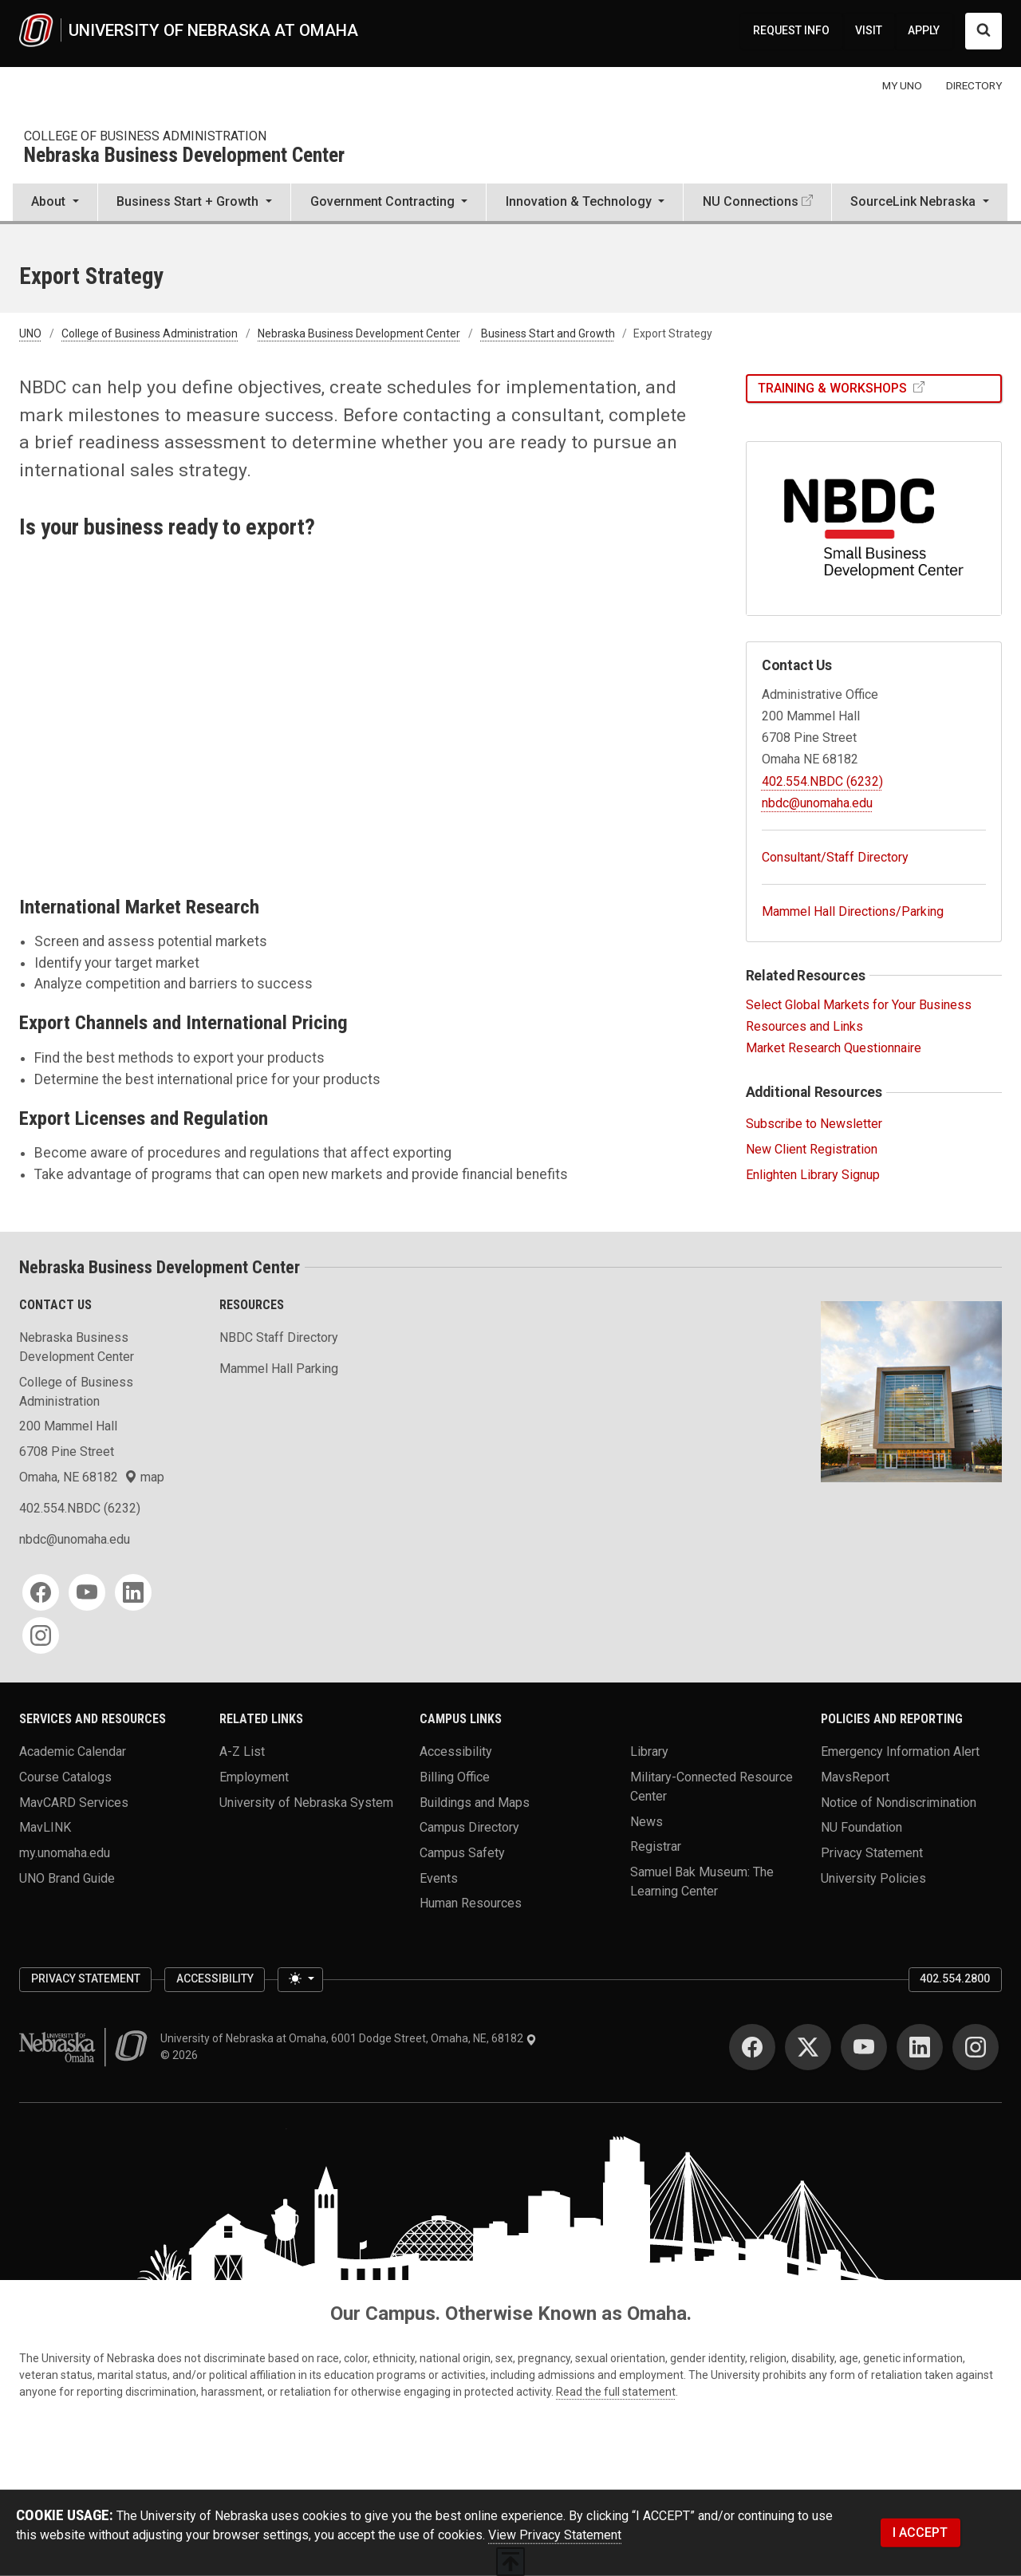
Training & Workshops (834, 388)
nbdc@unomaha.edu (817, 803)
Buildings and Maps (475, 1801)
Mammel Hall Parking (278, 1368)
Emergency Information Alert (900, 1751)
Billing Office (455, 1777)
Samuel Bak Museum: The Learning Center (702, 1881)
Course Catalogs (65, 1777)
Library (649, 1751)
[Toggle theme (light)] (300, 1980)
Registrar (655, 1846)
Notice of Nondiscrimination (898, 1801)
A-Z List (242, 1751)
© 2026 (181, 2055)
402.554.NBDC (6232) (822, 781)
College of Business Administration (145, 136)
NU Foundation (861, 1827)
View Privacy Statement (554, 2534)
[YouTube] (87, 1592)
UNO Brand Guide (67, 1877)
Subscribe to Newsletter (814, 1123)
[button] (55, 203)
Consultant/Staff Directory (835, 857)
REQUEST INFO (791, 30)
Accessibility (456, 1751)
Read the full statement (616, 2391)
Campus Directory (469, 1827)
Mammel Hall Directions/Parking (853, 911)
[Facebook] (40, 1592)
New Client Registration (811, 1149)
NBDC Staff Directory (278, 1337)
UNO (30, 333)
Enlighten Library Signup (813, 1174)
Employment (254, 1777)
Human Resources (471, 1903)
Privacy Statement (872, 1852)
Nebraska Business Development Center (184, 156)
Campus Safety (462, 1852)
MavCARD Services (73, 1801)
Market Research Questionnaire (833, 1047)
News (646, 1820)
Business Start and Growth (548, 333)
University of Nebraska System (306, 1801)
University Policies (873, 1877)
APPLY (924, 30)
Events (439, 1877)
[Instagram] (40, 1635)
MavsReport (855, 1777)
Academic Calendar (72, 1751)
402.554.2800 (955, 1978)
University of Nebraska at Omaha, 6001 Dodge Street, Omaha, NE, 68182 (348, 2038)
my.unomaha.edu (64, 1852)
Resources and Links (804, 1026)
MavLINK (45, 1827)
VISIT (868, 30)
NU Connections (750, 201)
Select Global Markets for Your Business (859, 1004)
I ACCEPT (920, 2532)
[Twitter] (808, 2047)
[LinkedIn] (133, 1592)
